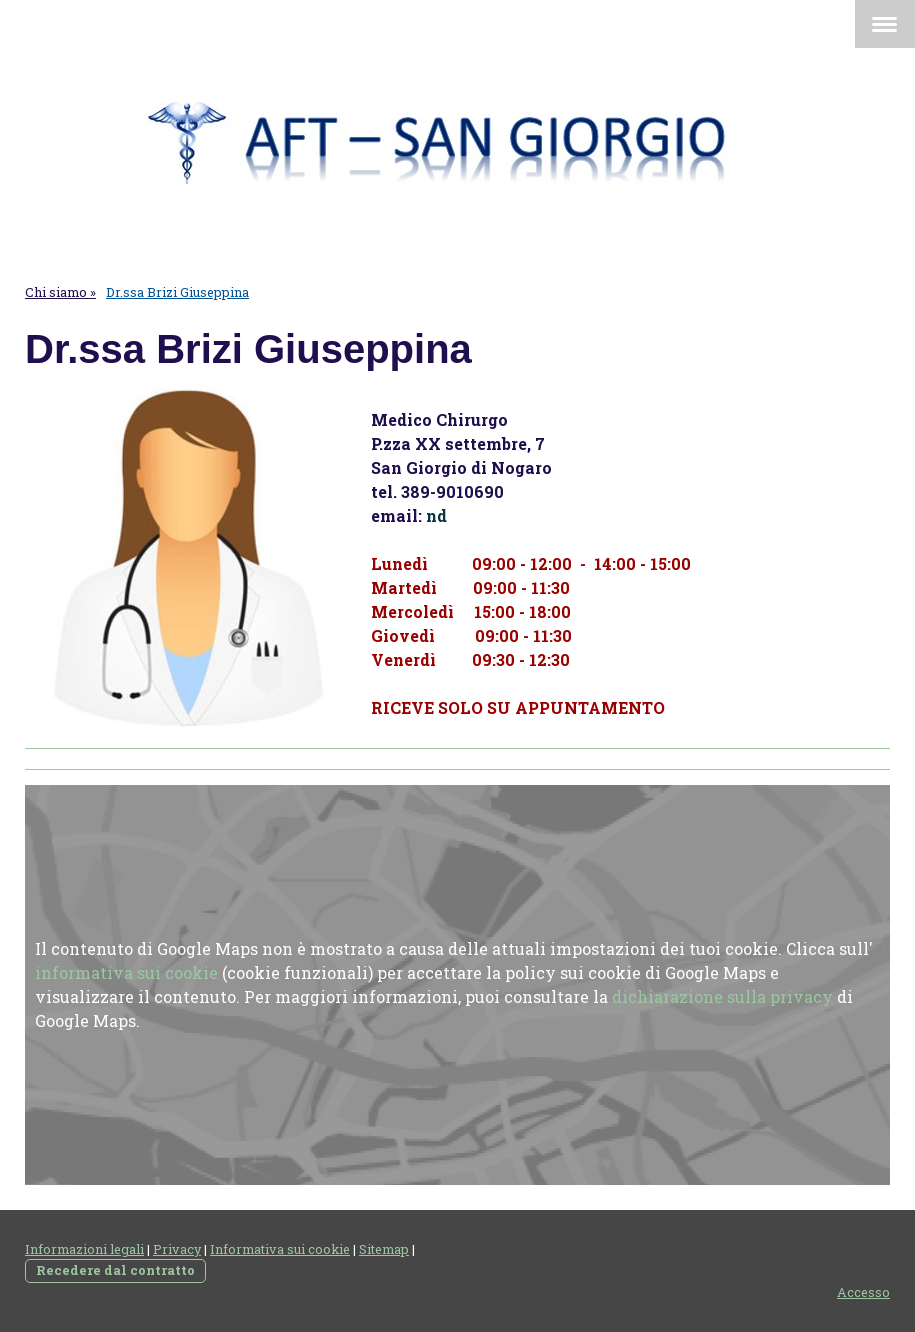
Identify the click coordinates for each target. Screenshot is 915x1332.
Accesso (863, 1292)
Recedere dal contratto (115, 1270)
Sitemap (384, 1249)
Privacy (177, 1249)
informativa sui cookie (126, 972)
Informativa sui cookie (280, 1249)
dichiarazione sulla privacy (722, 996)
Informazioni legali (84, 1249)
